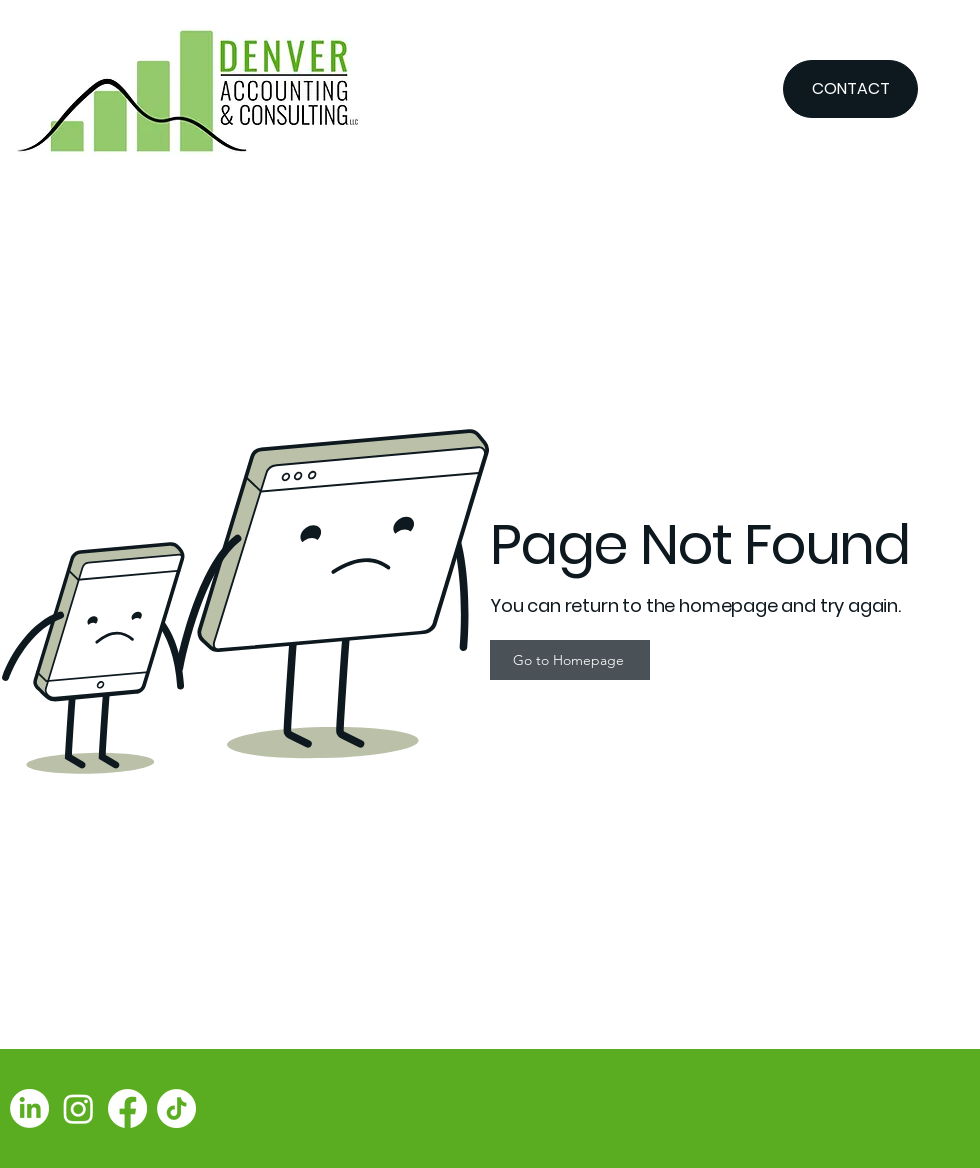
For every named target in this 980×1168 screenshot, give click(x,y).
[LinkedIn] (29, 1108)
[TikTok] (176, 1108)
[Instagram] (78, 1108)
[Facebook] (127, 1108)
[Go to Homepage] (570, 660)
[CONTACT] (850, 89)
